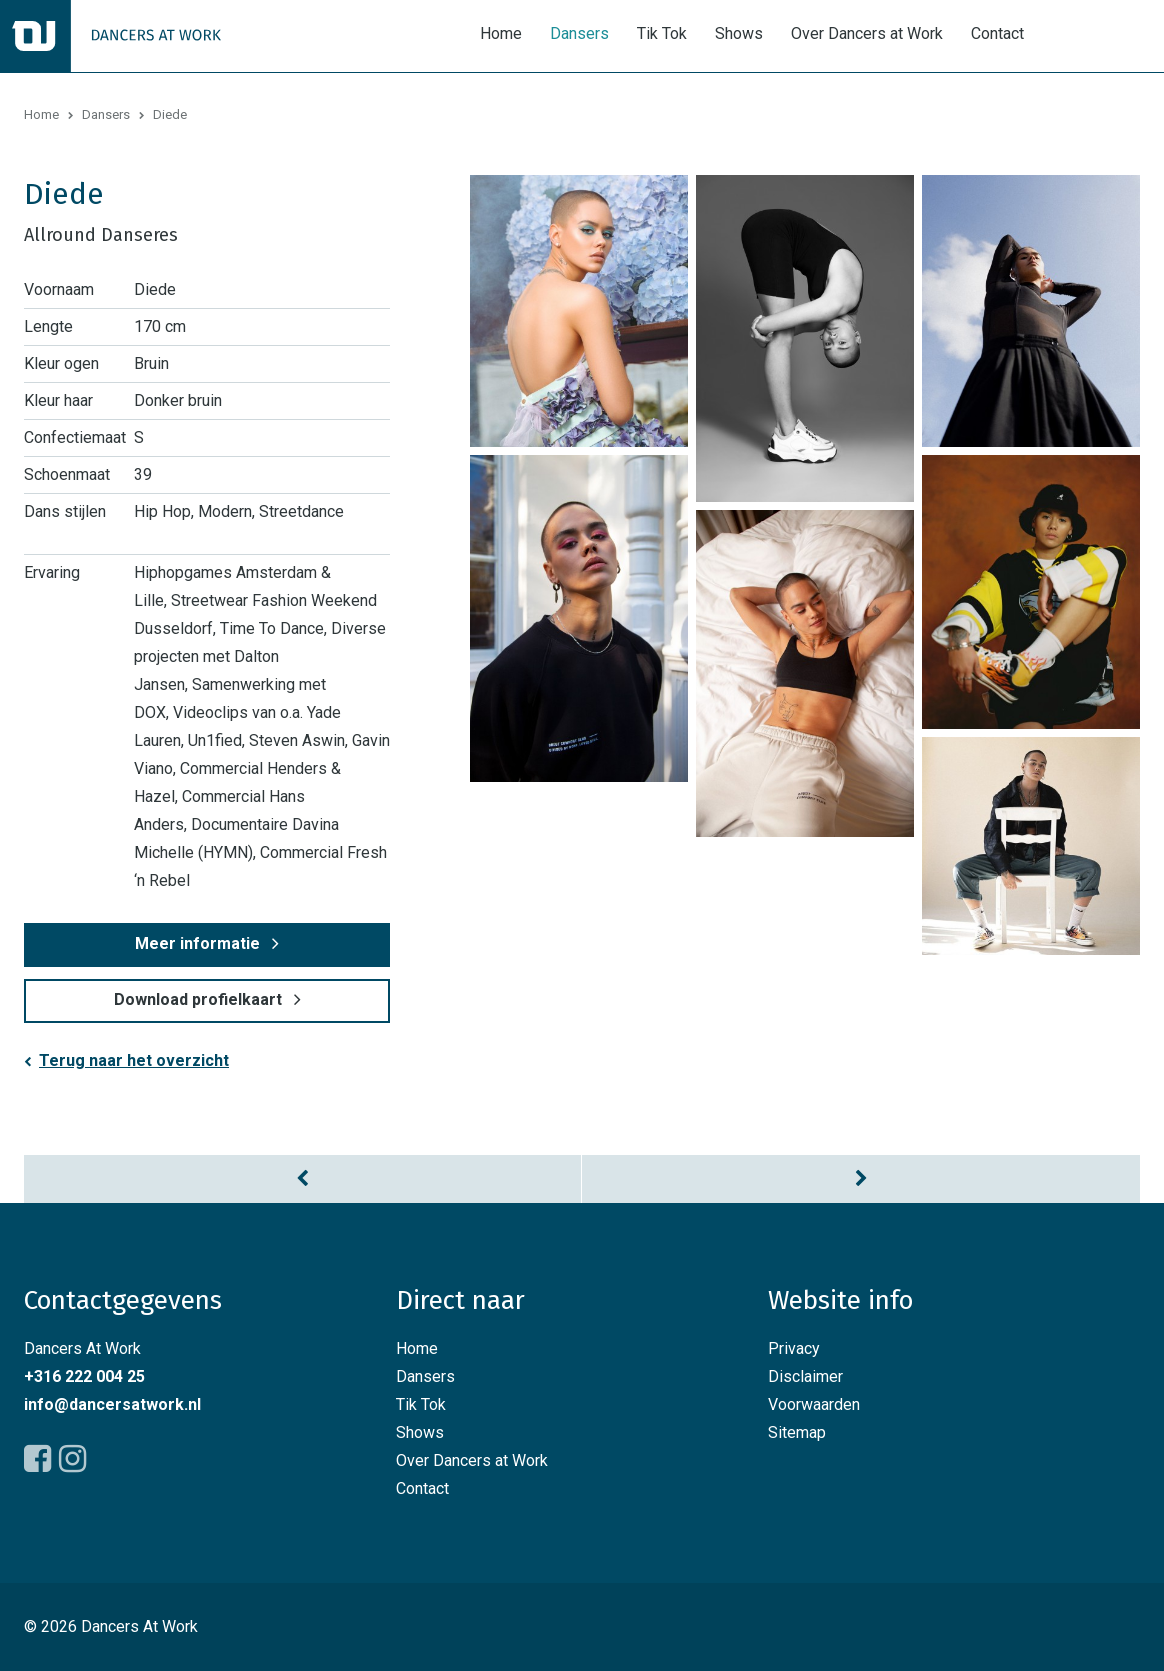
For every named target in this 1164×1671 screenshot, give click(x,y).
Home (501, 33)
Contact (997, 33)
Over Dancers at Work (867, 33)
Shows (739, 33)
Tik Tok (662, 33)
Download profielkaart (198, 999)
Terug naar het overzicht (134, 1060)
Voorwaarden (814, 1404)
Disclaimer (805, 1376)
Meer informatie (197, 943)
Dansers (579, 33)
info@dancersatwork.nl (112, 1404)
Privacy (794, 1348)
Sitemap (797, 1432)
